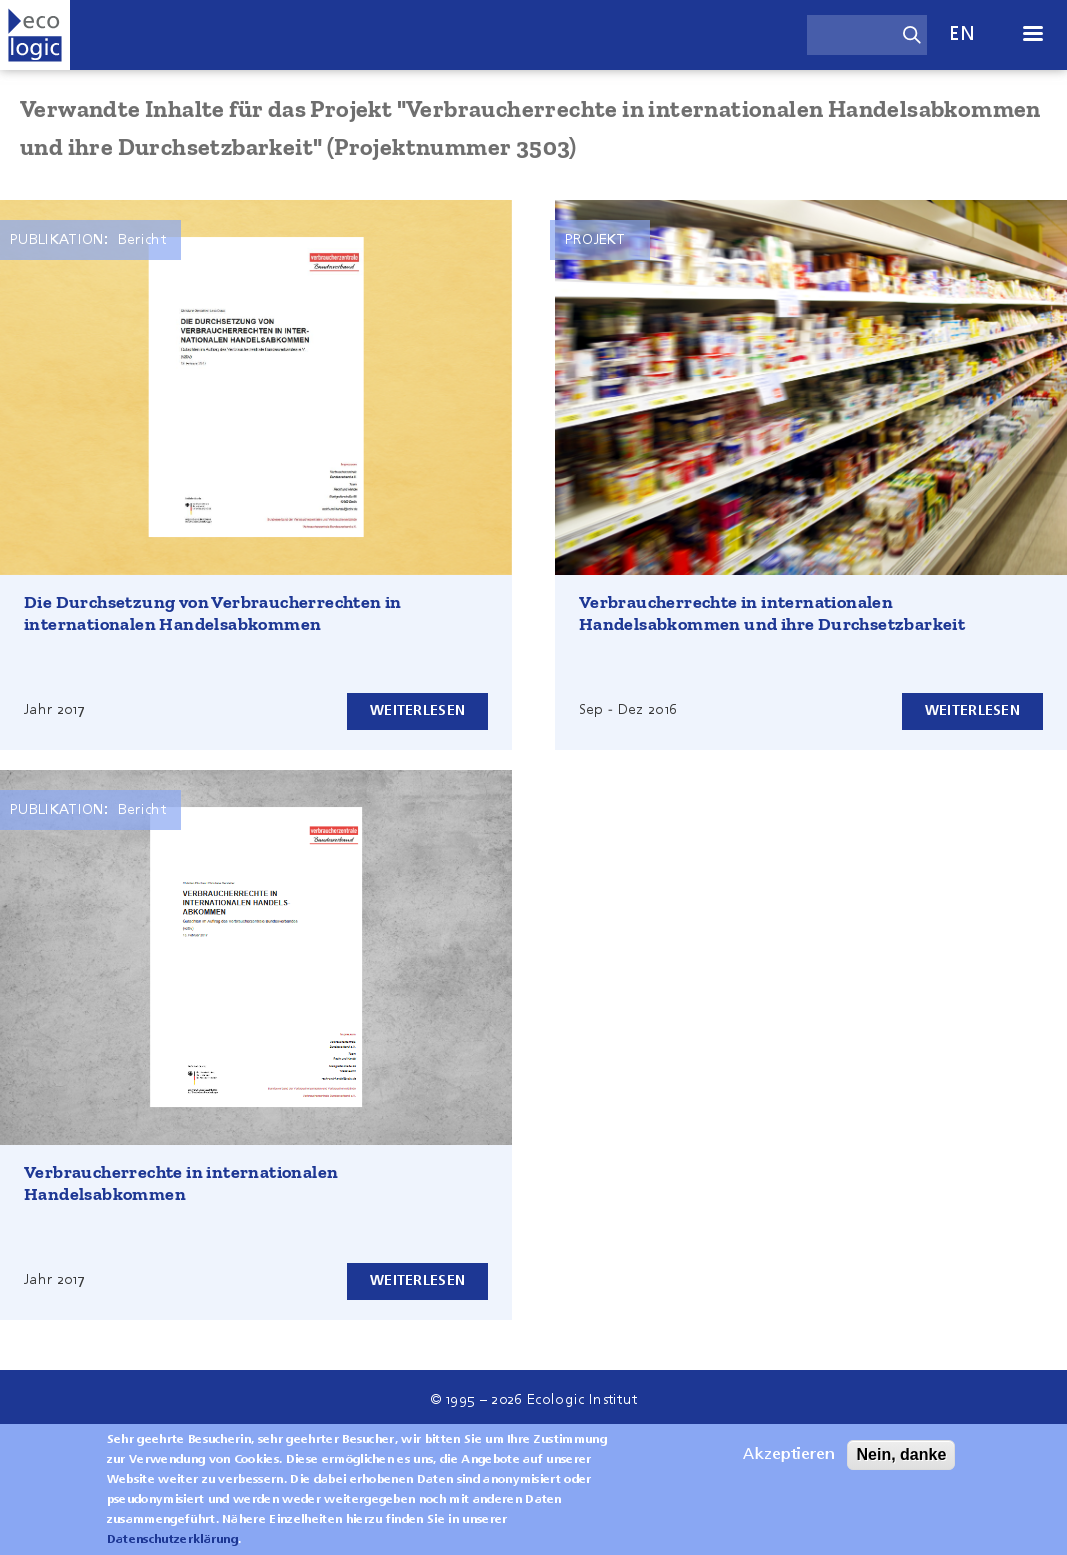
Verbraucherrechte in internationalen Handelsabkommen (181, 1183)
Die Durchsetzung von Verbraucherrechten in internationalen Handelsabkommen (213, 613)
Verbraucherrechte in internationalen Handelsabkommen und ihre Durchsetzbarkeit (772, 613)
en (962, 34)
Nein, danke (901, 1463)
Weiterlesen (417, 711)
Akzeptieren (789, 1464)
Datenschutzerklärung (172, 1549)
